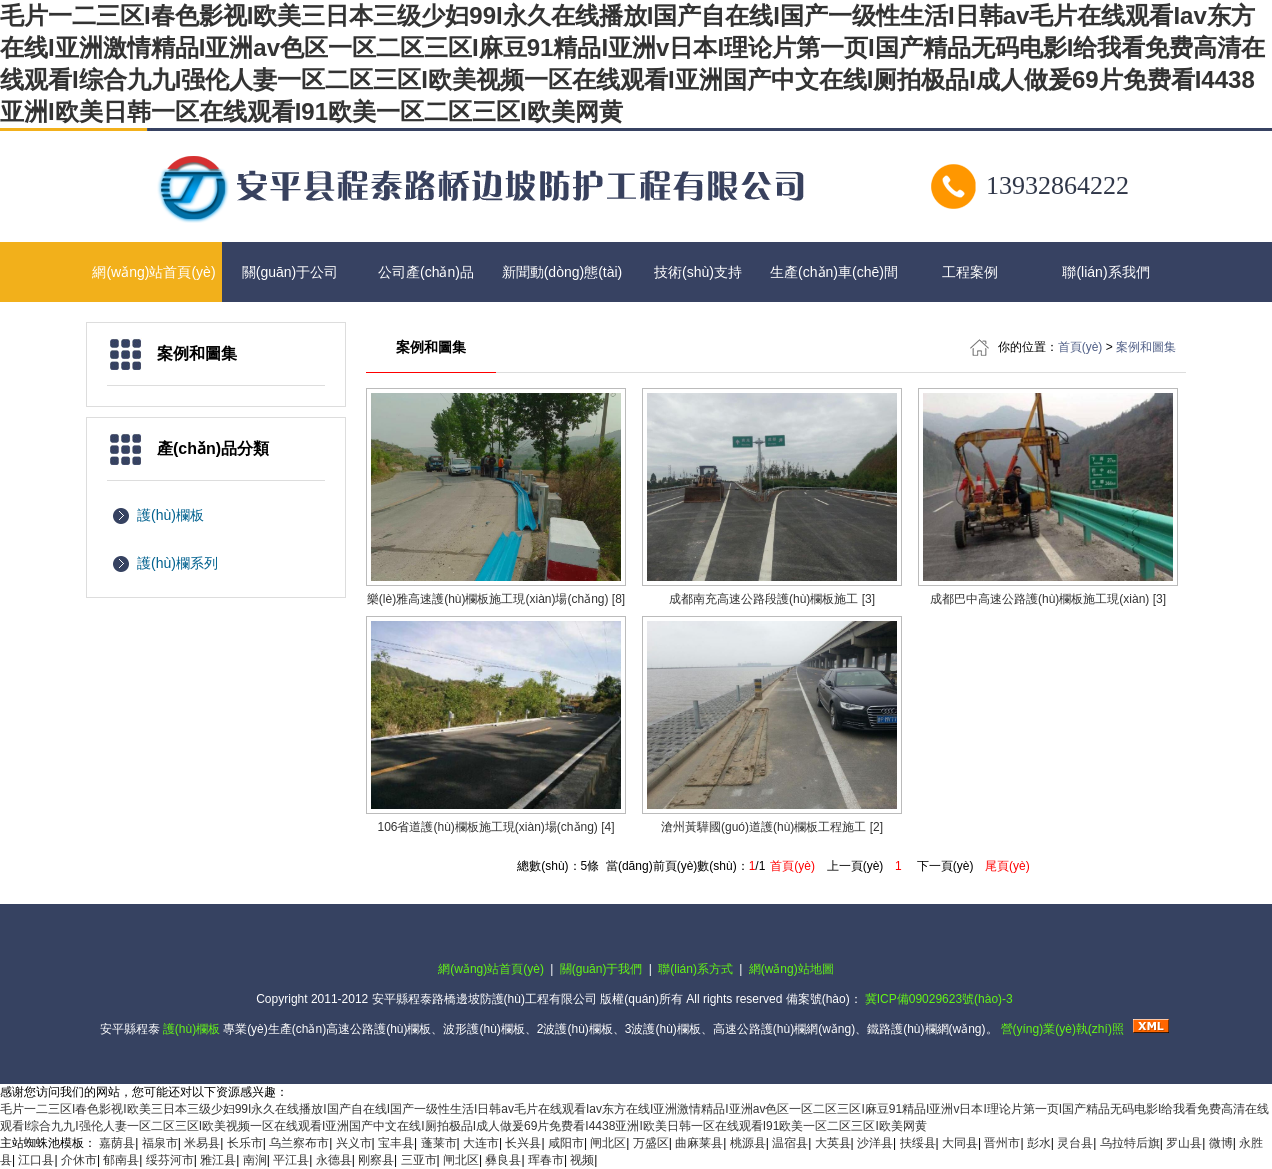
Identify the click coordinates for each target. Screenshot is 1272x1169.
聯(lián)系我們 (1105, 272)
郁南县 (121, 1160)
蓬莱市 (439, 1143)
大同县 (960, 1143)
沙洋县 (875, 1143)
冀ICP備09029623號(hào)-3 (939, 999)
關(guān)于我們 (601, 969)
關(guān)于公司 (290, 272)
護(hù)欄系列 (177, 563)
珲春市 (546, 1160)
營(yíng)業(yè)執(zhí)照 (1062, 1029)
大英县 (833, 1143)
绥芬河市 (170, 1160)
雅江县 (218, 1160)
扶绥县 (918, 1143)
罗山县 (1184, 1143)
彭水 (1039, 1143)
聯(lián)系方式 (695, 969)
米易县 (202, 1143)
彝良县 (503, 1160)
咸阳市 (566, 1143)
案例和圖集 (1146, 347)
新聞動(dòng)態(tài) (562, 272)
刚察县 (376, 1160)
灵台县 (1075, 1143)
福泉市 (160, 1143)
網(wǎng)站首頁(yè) (153, 272)
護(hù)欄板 (170, 515)
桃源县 (748, 1143)
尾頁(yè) (1007, 866)
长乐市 (245, 1143)
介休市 (79, 1160)
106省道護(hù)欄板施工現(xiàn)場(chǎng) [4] (495, 827)
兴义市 (354, 1143)
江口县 (36, 1160)
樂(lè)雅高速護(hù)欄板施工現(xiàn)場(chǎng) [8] (496, 599)
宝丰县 (396, 1143)
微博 (1221, 1143)
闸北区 (608, 1143)
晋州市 (1002, 1143)
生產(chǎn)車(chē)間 (834, 272)
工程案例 (970, 272)
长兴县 (523, 1143)
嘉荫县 (117, 1143)
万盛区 (651, 1143)
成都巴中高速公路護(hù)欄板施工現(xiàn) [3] (1048, 599)
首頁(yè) (1080, 347)
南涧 (255, 1160)
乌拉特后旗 (1130, 1143)
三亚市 (419, 1160)
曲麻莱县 (699, 1143)
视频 (582, 1160)
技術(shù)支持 (698, 272)
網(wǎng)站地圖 (791, 969)
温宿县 (790, 1143)
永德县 (334, 1160)
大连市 (481, 1143)
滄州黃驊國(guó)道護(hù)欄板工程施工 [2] (772, 827)
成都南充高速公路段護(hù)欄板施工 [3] (772, 599)
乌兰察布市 (299, 1143)
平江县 (291, 1160)
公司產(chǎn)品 (426, 272)
